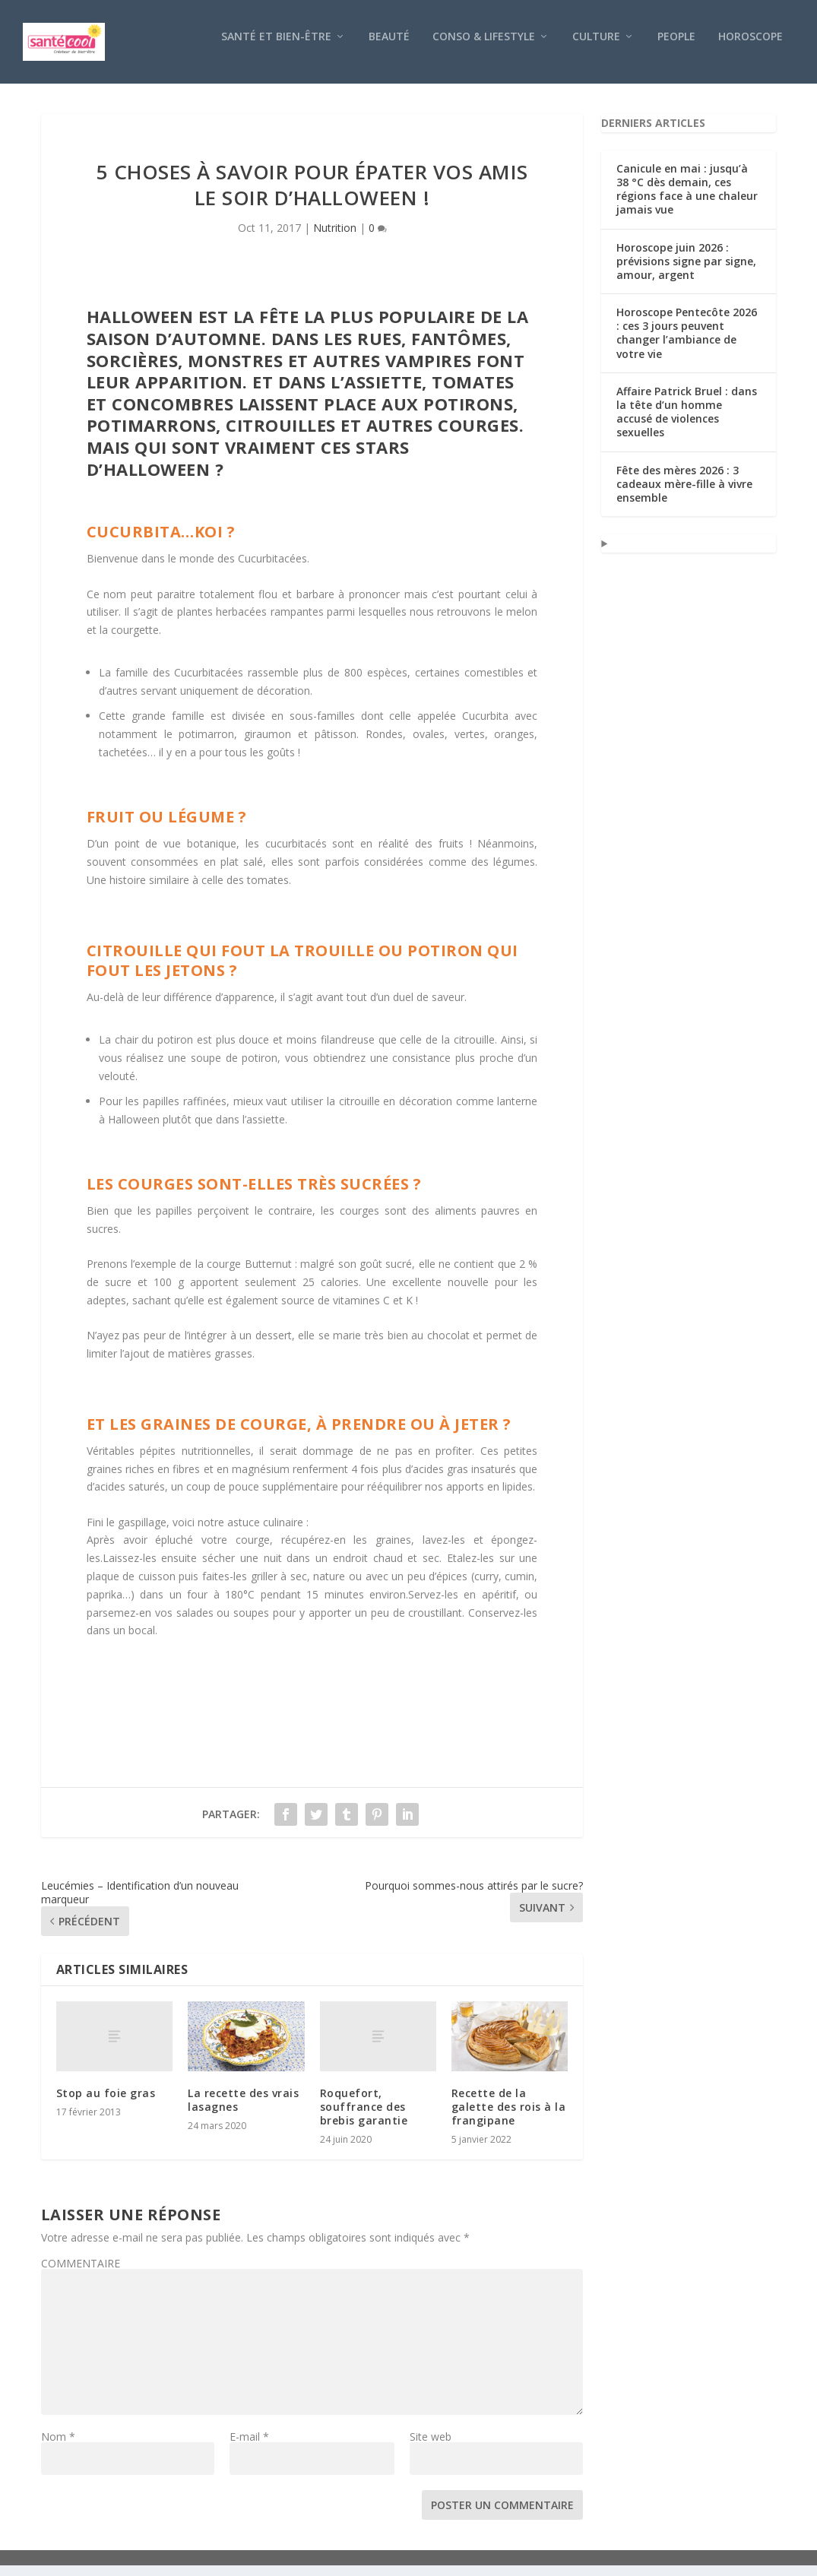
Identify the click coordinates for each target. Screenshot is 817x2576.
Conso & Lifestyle (483, 47)
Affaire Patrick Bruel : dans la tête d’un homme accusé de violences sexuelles (686, 422)
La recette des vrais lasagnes (243, 2110)
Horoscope (750, 47)
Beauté (389, 47)
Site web (430, 2447)
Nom (58, 2447)
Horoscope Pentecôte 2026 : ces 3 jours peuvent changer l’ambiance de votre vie (686, 343)
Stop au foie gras (106, 2103)
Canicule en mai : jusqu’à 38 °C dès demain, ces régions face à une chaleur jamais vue (687, 200)
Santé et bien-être (276, 47)
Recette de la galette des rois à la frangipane (508, 2117)
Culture (596, 47)
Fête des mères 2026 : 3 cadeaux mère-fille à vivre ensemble (684, 494)
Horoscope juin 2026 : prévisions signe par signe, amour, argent (686, 272)
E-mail (249, 2447)
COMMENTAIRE (80, 2274)
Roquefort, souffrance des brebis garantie (364, 2117)
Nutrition (334, 238)
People (676, 47)
